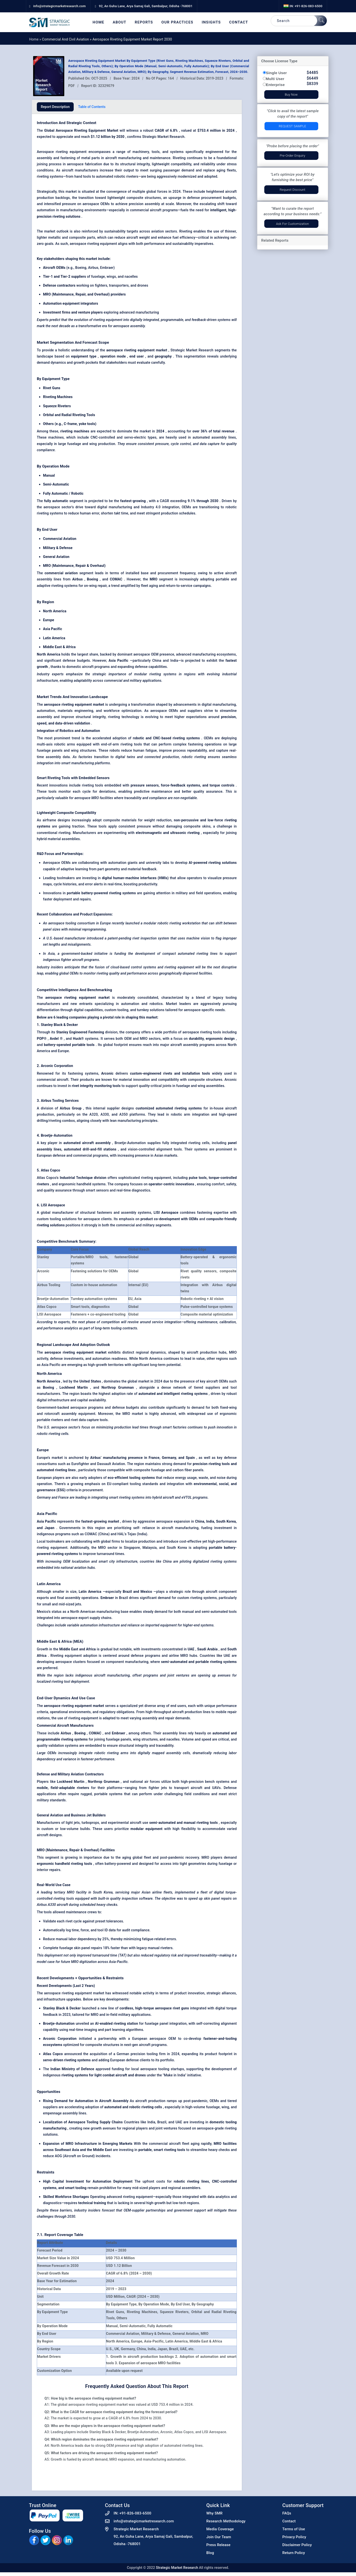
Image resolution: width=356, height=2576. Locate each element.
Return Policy (293, 2553)
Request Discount (292, 190)
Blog (210, 2553)
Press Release (218, 2545)
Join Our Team (218, 2537)
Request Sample (292, 126)
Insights (211, 22)
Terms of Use (293, 2529)
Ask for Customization (292, 224)
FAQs (286, 2513)
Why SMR (214, 2513)
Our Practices (177, 22)
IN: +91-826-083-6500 (303, 6)
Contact (238, 22)
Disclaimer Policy (297, 2545)
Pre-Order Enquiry (292, 155)
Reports (144, 22)
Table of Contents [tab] (92, 107)
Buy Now (291, 94)
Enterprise (275, 85)
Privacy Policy (294, 2537)
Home (98, 22)
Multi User (275, 79)
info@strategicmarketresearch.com (144, 2521)
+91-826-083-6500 (135, 2513)
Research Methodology (226, 2521)
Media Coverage (220, 2529)
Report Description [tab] (55, 107)
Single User (276, 73)
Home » (35, 39)
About (119, 22)
